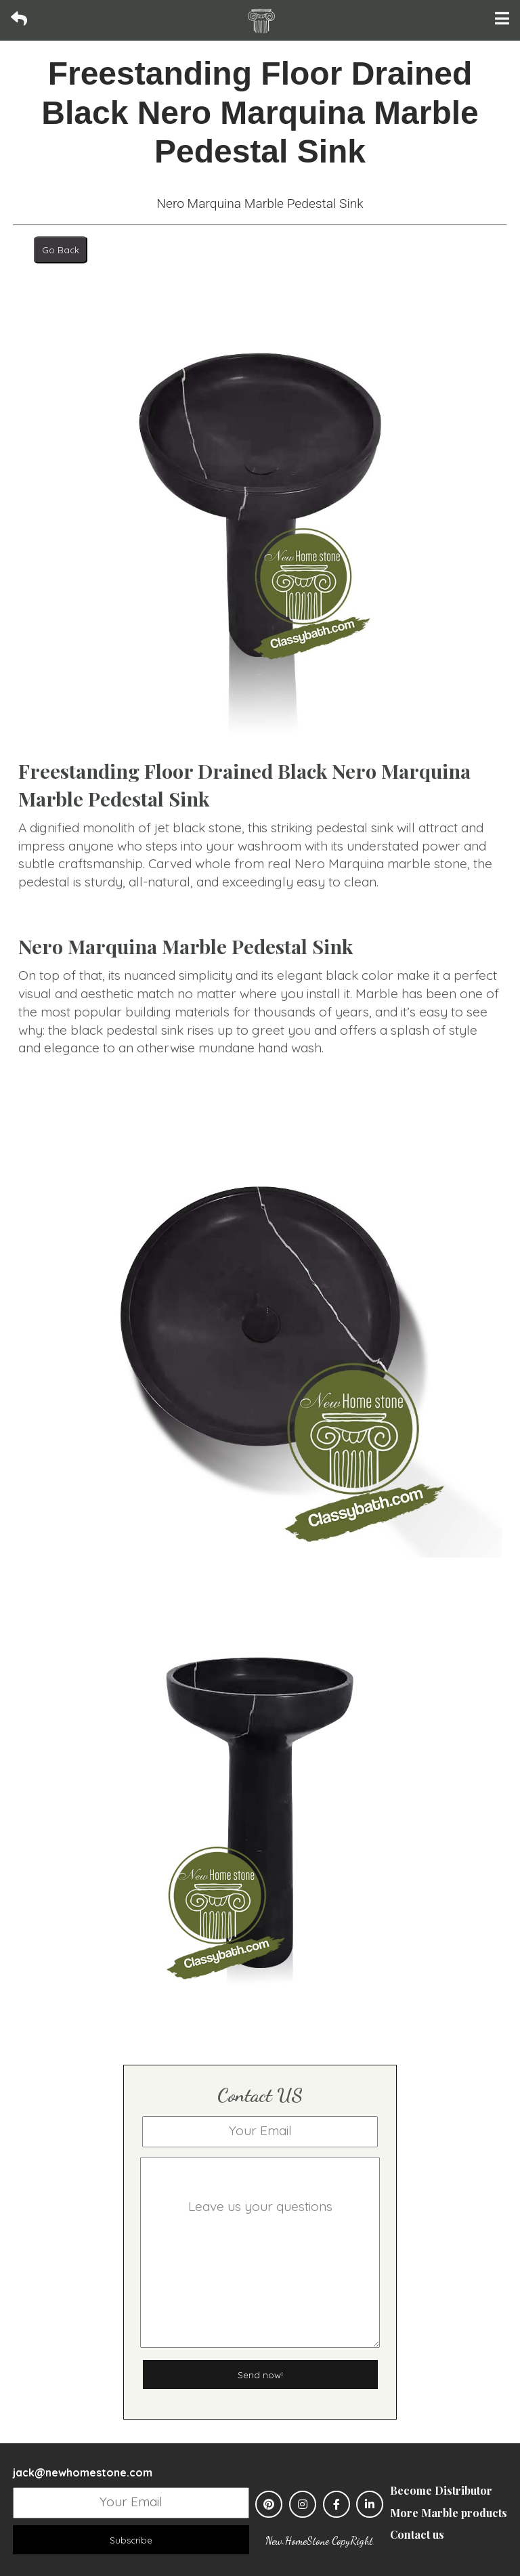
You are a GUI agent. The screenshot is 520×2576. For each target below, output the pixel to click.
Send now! (260, 2374)
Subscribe (131, 2540)
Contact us (417, 2534)
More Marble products (448, 2513)
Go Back (60, 249)
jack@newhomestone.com (82, 2472)
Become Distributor (441, 2490)
